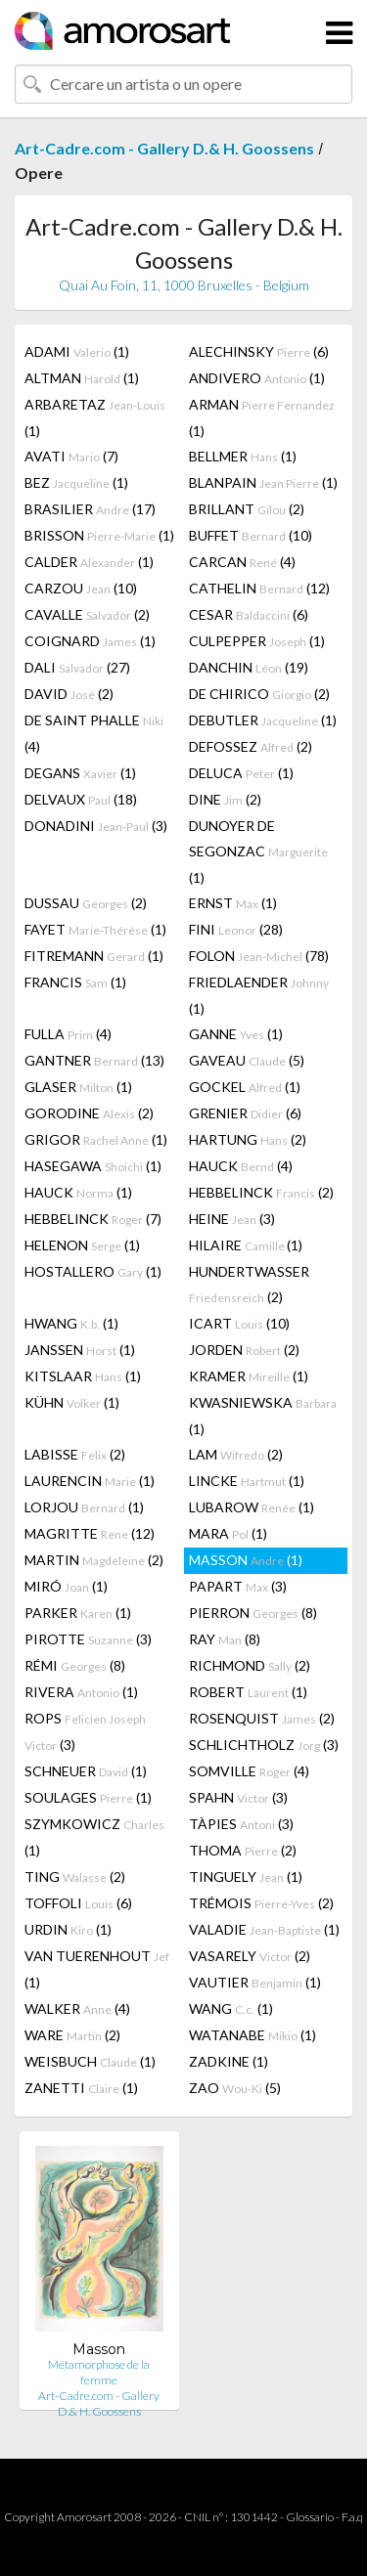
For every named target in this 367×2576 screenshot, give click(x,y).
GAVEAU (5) (246, 1060)
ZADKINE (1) (228, 2061)
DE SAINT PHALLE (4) (93, 733)
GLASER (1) (78, 1086)
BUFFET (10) (250, 535)
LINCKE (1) (246, 1480)
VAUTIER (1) (255, 1982)
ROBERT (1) (248, 1691)
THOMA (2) (243, 1850)
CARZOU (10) (80, 588)
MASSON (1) (245, 1559)
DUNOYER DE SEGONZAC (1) (258, 851)
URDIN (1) (68, 1929)
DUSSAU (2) (85, 903)
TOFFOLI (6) (78, 1903)
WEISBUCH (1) (90, 2061)
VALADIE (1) (264, 1929)
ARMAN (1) (262, 417)
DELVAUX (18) (80, 799)
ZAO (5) (235, 2087)
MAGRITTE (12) (89, 1533)
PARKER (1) (77, 1612)
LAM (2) (236, 1454)
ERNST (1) (233, 903)
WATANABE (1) (252, 2035)
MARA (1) (228, 1533)
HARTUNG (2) (247, 1139)
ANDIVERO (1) (257, 378)
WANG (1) (231, 2008)
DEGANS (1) (80, 772)
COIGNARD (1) (90, 641)
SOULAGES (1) (88, 1797)
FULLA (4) (68, 1034)
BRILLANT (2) (246, 509)
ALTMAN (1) (81, 378)
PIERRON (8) (253, 1612)
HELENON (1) (82, 1245)
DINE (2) (225, 799)
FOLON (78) (259, 955)
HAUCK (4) (241, 1165)
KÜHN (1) (71, 1402)
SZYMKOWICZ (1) (94, 1836)
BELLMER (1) (243, 456)
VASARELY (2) (249, 1955)
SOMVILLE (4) (249, 1771)
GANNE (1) (236, 1034)
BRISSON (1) (99, 535)
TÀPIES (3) (241, 1823)
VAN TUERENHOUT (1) (96, 1968)
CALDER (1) (89, 561)
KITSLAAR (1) (82, 1376)
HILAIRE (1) (245, 1245)
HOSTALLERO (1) (92, 1271)
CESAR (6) (248, 614)
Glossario (310, 2517)
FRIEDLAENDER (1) (259, 995)
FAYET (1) (95, 929)
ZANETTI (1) (81, 2087)
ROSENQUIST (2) (262, 1718)
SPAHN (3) (238, 1797)
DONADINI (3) (95, 825)
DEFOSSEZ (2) (250, 746)
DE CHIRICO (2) (259, 693)
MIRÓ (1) (66, 1586)
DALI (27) (77, 667)
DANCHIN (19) (248, 667)
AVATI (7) (71, 456)
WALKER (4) (77, 2008)
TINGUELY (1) (245, 1876)
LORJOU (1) (84, 1507)
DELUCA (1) (241, 772)
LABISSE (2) (74, 1454)
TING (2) (74, 1876)
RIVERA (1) (81, 1691)
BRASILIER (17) (90, 509)
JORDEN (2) (244, 1349)
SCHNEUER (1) (85, 1771)
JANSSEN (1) (79, 1349)
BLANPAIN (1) (263, 482)
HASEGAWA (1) (92, 1165)
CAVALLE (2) (87, 614)
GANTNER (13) (94, 1060)
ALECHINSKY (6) (259, 351)
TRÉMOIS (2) (261, 1903)
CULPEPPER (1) (257, 641)
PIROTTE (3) (88, 1639)
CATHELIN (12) (259, 588)
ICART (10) (239, 1323)
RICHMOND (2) (249, 1665)
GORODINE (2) (89, 1113)
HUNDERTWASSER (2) (249, 1284)
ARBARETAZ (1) (94, 417)
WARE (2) (72, 2035)
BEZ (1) (76, 482)
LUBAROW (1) (251, 1507)
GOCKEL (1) (244, 1086)
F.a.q (352, 2517)
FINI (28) (236, 929)
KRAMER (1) (248, 1376)
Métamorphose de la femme (99, 2372)
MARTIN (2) (93, 1559)
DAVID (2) (69, 693)
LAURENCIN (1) (89, 1480)
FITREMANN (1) (93, 955)
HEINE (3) (232, 1218)
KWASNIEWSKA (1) (263, 1415)
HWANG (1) (71, 1323)
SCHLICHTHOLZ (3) (264, 1744)
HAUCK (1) (78, 1192)
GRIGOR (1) (95, 1139)
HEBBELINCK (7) (92, 1218)
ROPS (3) (85, 1731)
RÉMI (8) (74, 1665)
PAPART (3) (238, 1586)
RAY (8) (224, 1639)
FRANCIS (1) (75, 982)
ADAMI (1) (76, 351)
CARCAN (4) (242, 561)
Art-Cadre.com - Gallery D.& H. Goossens (164, 148)
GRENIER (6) (245, 1113)
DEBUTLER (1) (263, 720)
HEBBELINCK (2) (261, 1192)
